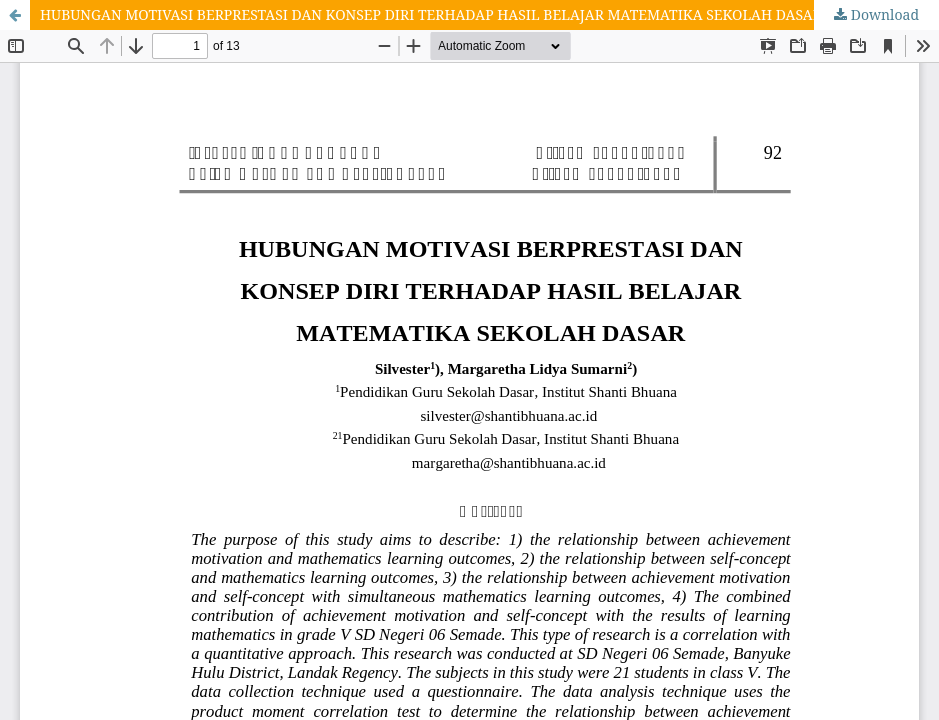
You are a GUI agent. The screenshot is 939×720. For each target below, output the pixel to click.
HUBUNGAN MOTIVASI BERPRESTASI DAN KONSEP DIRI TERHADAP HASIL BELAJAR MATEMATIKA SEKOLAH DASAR (431, 14)
